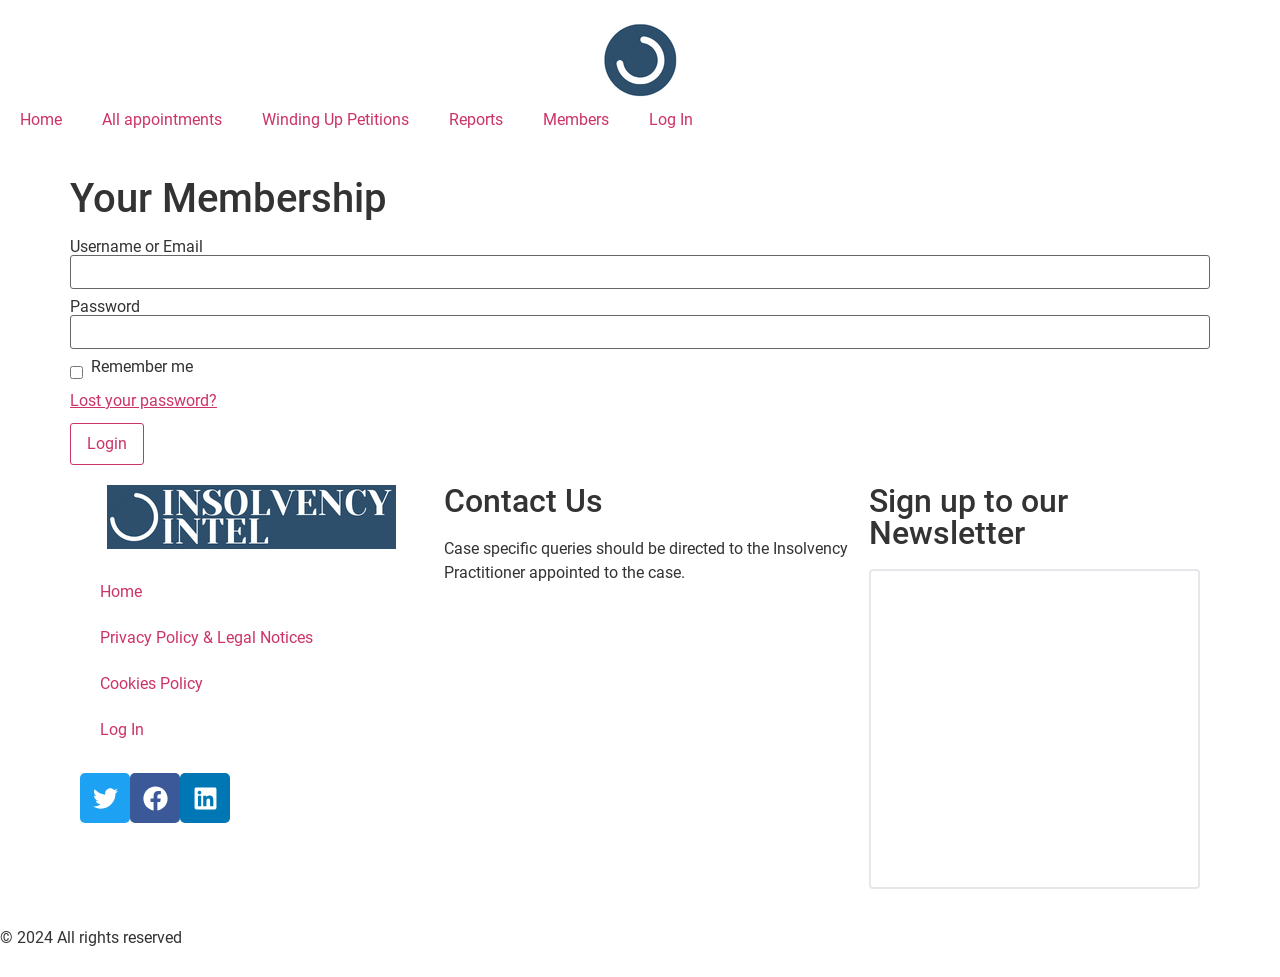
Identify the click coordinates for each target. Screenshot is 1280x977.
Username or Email (136, 247)
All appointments (162, 119)
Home (41, 119)
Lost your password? (143, 400)
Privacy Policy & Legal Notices (206, 637)
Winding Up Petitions (335, 119)
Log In (671, 119)
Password (105, 307)
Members (576, 119)
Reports (476, 119)
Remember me (142, 367)
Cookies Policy (151, 683)
